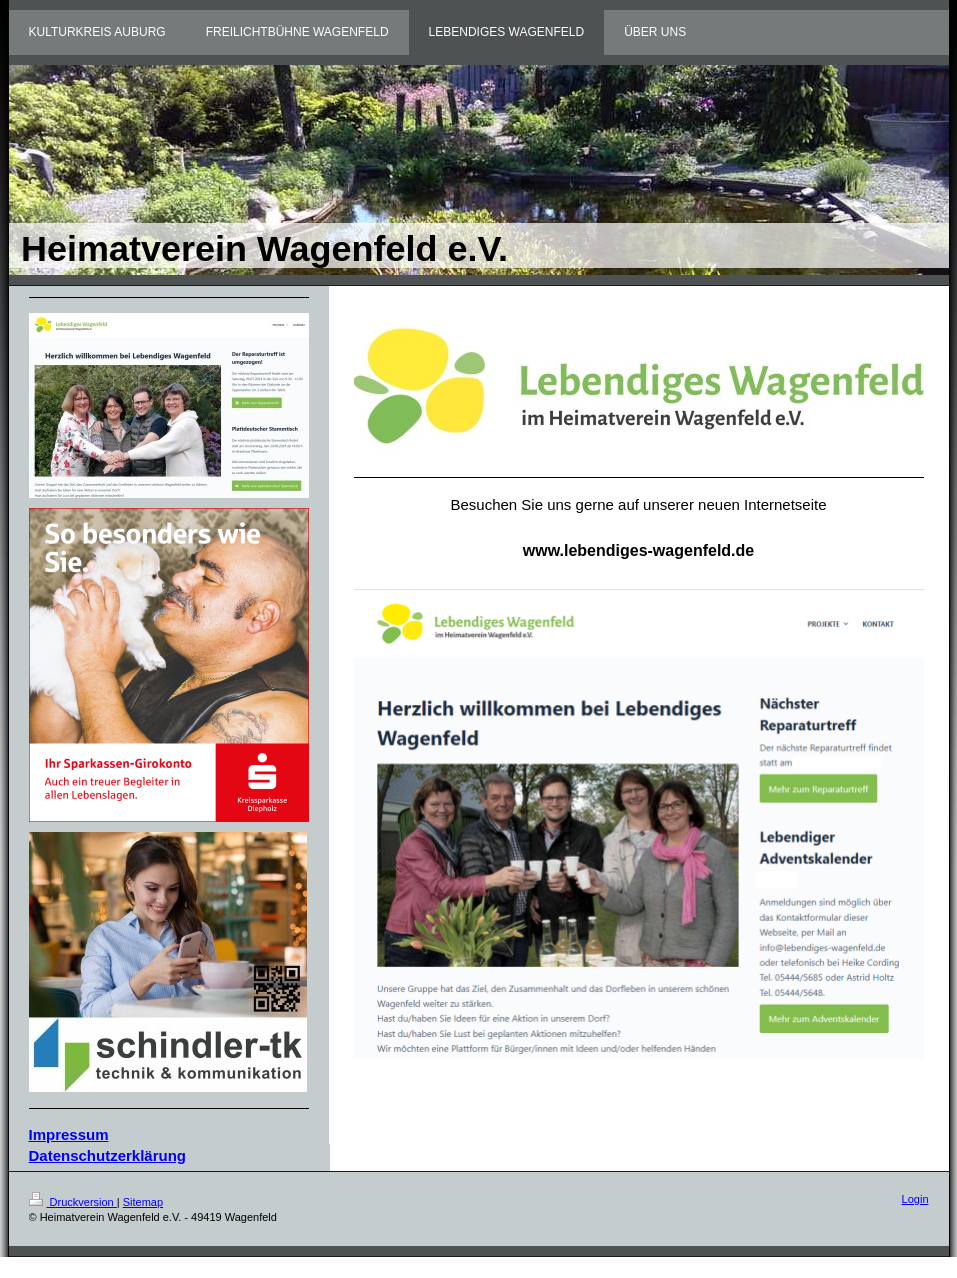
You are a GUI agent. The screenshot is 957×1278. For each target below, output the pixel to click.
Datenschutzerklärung (108, 1155)
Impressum (69, 1134)
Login (915, 1199)
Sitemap (143, 1202)
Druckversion (73, 1202)
